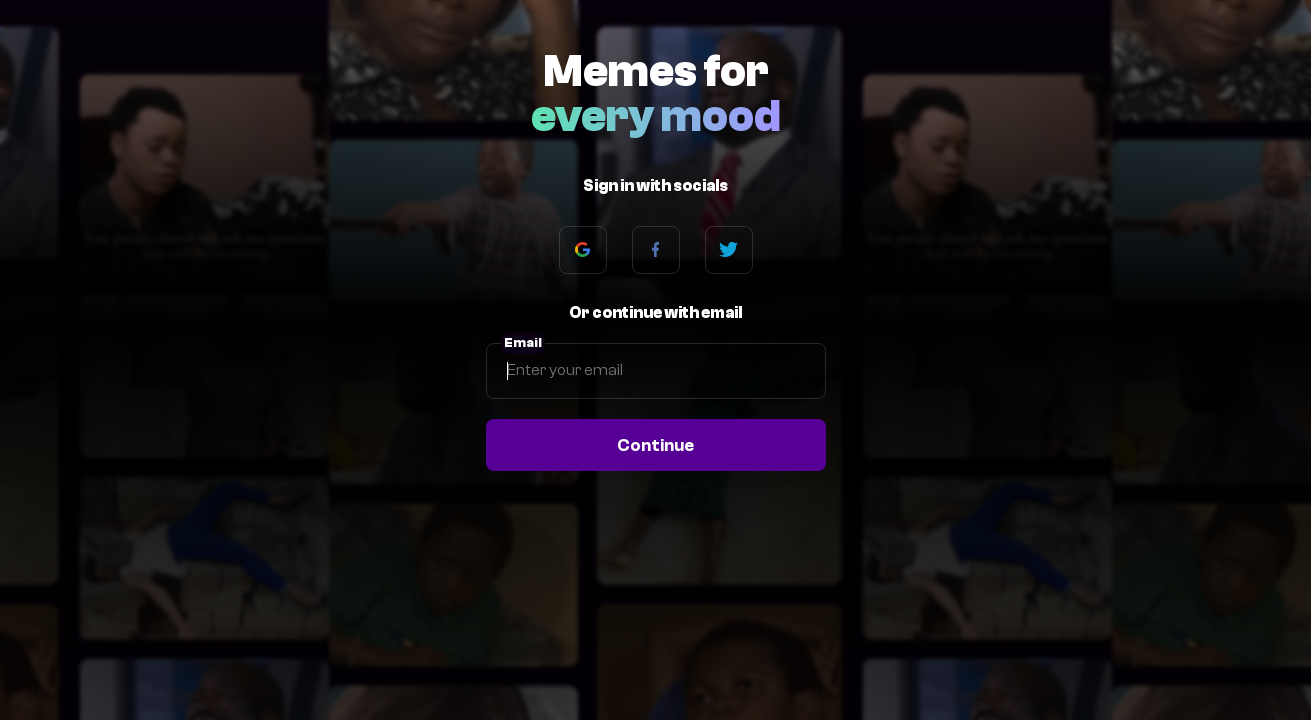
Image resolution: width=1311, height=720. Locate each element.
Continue (655, 445)
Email (523, 343)
